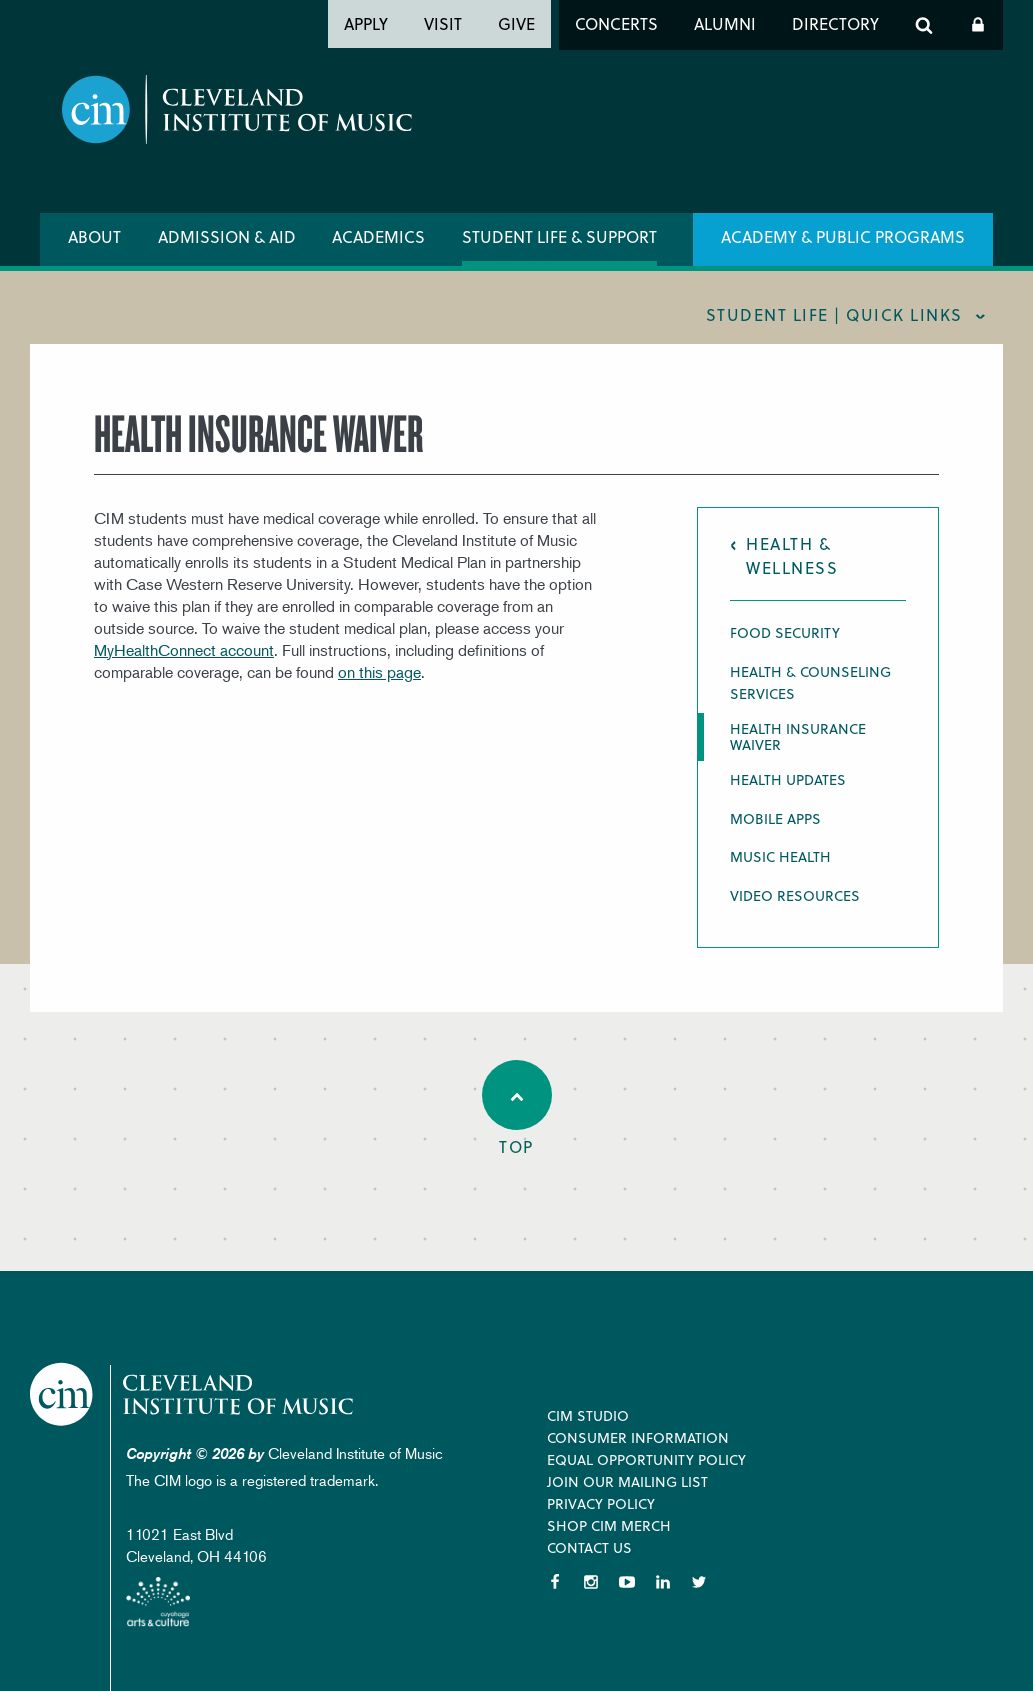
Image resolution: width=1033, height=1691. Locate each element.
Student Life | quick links (834, 314)
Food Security (785, 632)
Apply (366, 23)
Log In (978, 25)
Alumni (725, 23)
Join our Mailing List (627, 1481)
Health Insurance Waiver (798, 737)
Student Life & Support (559, 236)
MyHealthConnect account (184, 650)
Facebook (555, 1582)
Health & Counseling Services (810, 682)
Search (924, 25)
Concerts (616, 23)
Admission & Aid (227, 236)
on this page (379, 672)
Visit (443, 23)
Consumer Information (638, 1437)
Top (517, 1109)
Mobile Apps (775, 818)
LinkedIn (663, 1582)
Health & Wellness (792, 555)
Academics (378, 236)
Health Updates (788, 779)
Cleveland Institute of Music (195, 1394)
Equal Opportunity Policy (646, 1459)
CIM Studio (588, 1415)
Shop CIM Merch (609, 1525)
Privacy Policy (601, 1503)
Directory (835, 23)
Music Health (780, 856)
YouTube (627, 1582)
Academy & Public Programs (843, 236)
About (94, 236)
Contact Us (589, 1547)
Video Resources (795, 895)
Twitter (699, 1582)
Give (516, 23)
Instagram (591, 1582)
